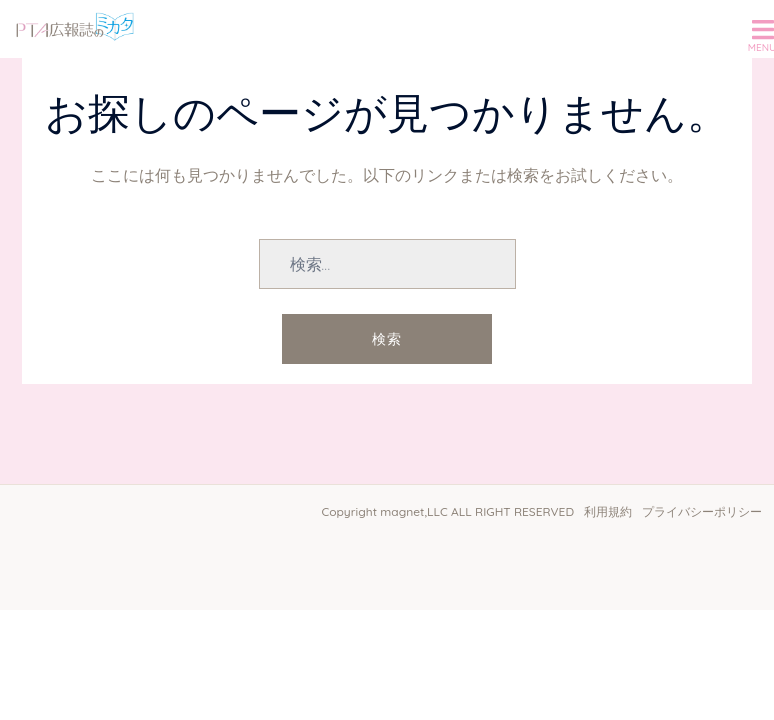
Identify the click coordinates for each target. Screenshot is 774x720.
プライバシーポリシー (702, 511)
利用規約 (608, 511)
